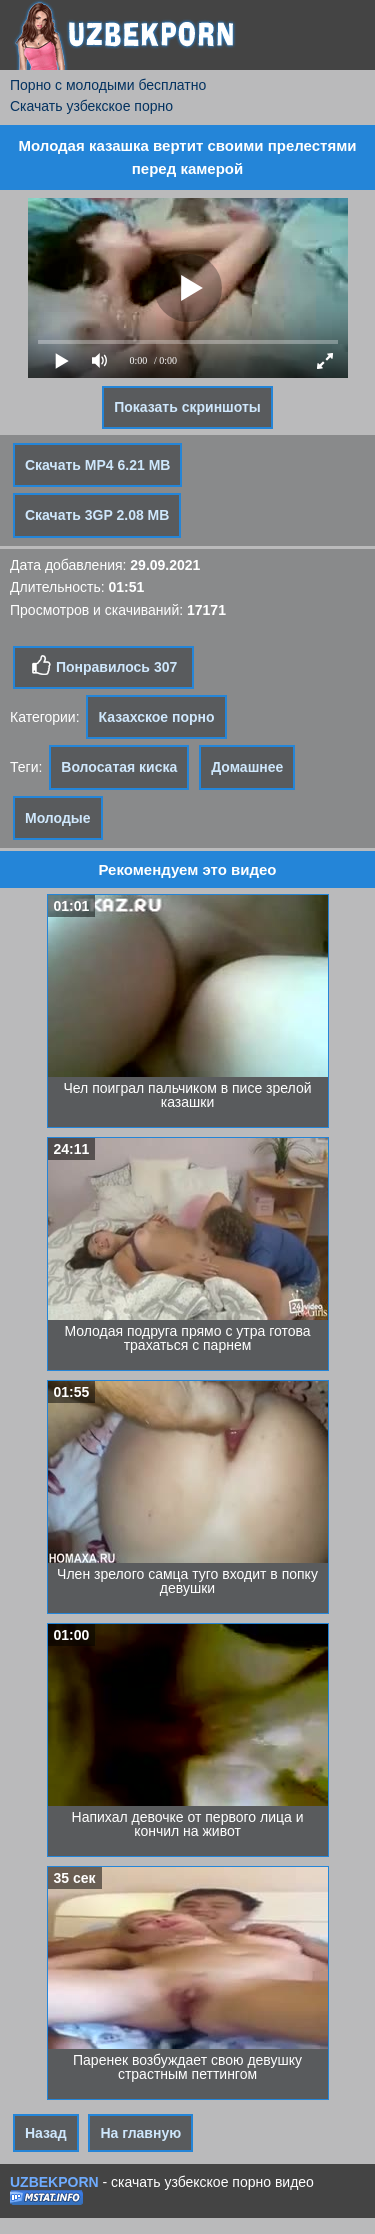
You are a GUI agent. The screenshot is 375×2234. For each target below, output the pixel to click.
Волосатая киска (119, 767)
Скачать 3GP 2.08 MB (97, 515)
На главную (140, 2133)
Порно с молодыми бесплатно (108, 85)
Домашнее (247, 767)
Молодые (58, 818)
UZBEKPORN (54, 2182)
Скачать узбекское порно (91, 106)
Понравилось (103, 666)
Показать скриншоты (187, 407)
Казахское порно (156, 717)
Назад (46, 2133)
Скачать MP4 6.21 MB (97, 465)
